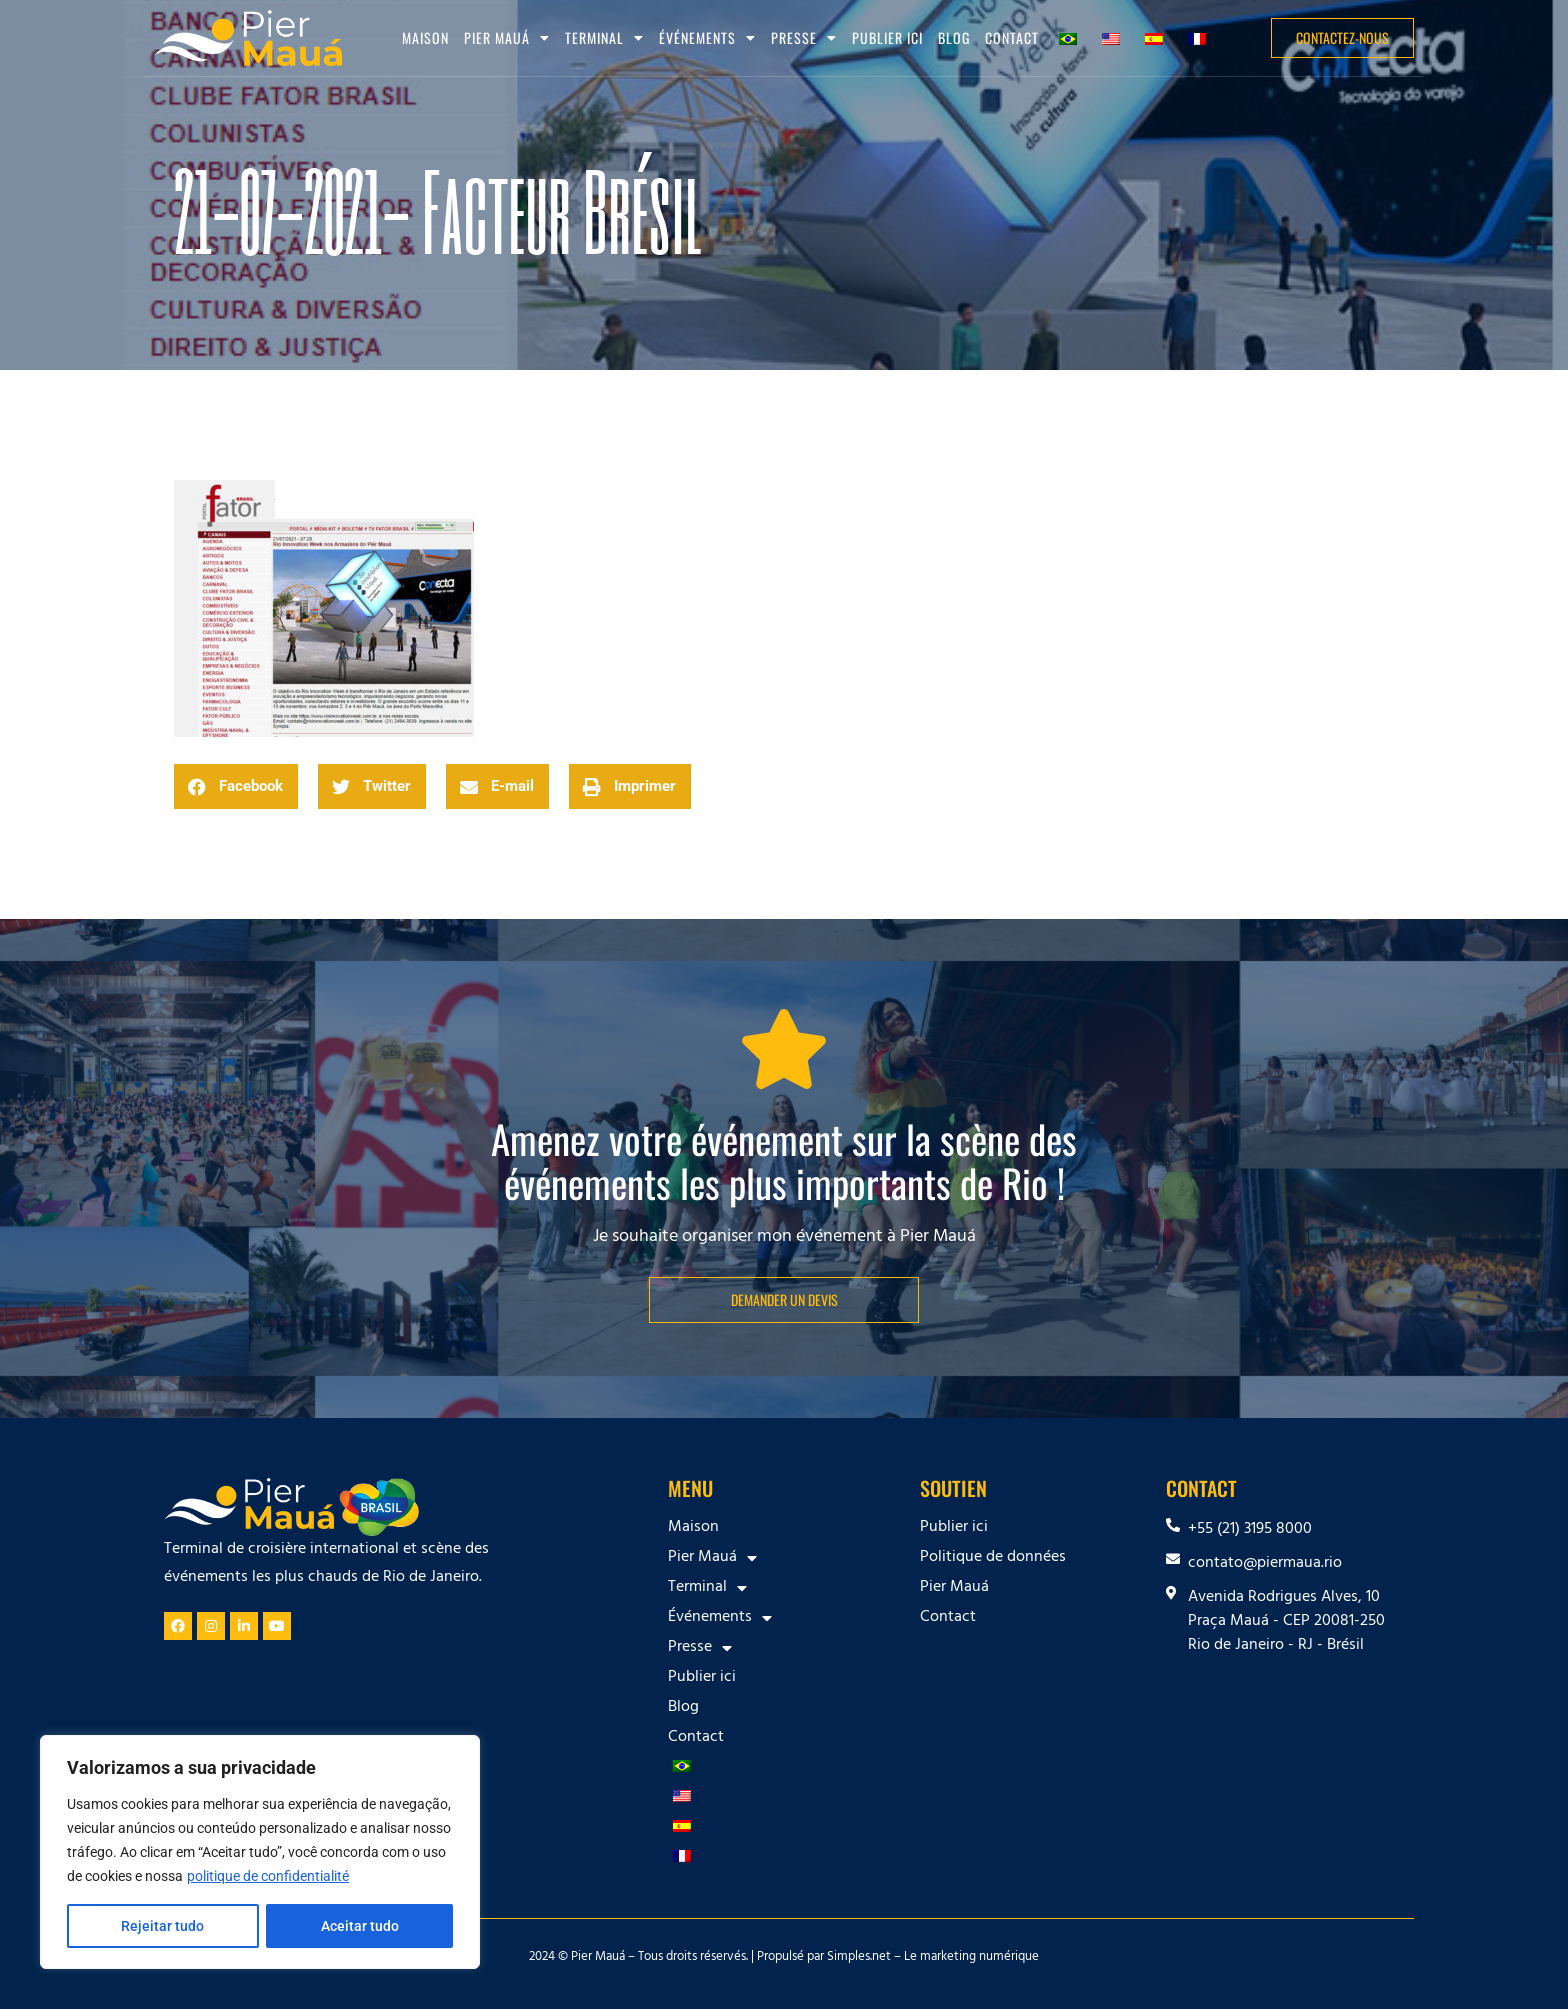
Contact (1012, 37)
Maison (425, 37)
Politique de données (993, 1558)
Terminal (604, 38)
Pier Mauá (507, 38)
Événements (707, 38)
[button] (236, 786)
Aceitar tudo (360, 1926)
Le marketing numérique (971, 1958)
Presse (804, 38)
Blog (954, 37)
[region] (260, 1852)
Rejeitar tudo (162, 1926)
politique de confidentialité (268, 1876)
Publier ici (887, 37)
